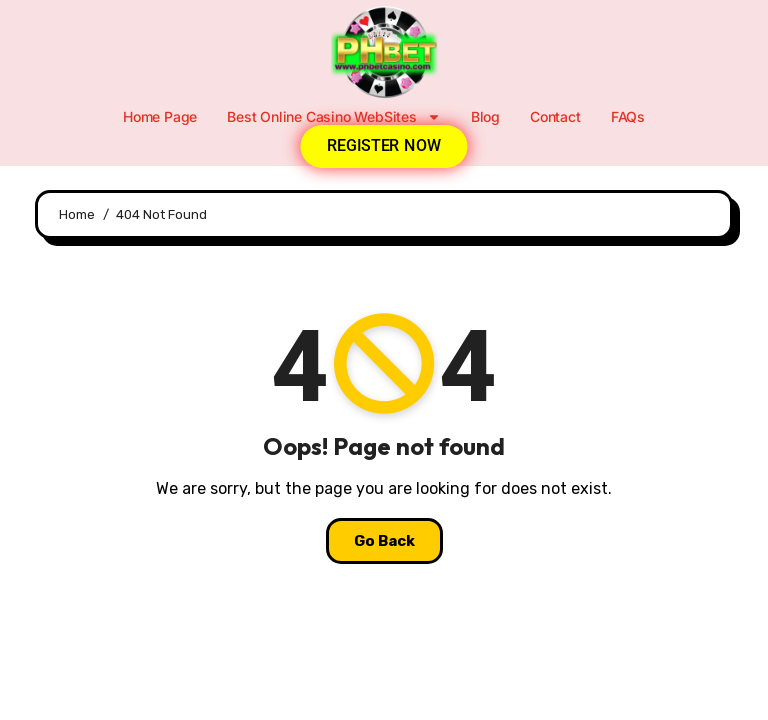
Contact (555, 116)
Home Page (160, 116)
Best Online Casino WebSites (334, 117)
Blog (485, 116)
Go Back (384, 541)
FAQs (628, 116)
